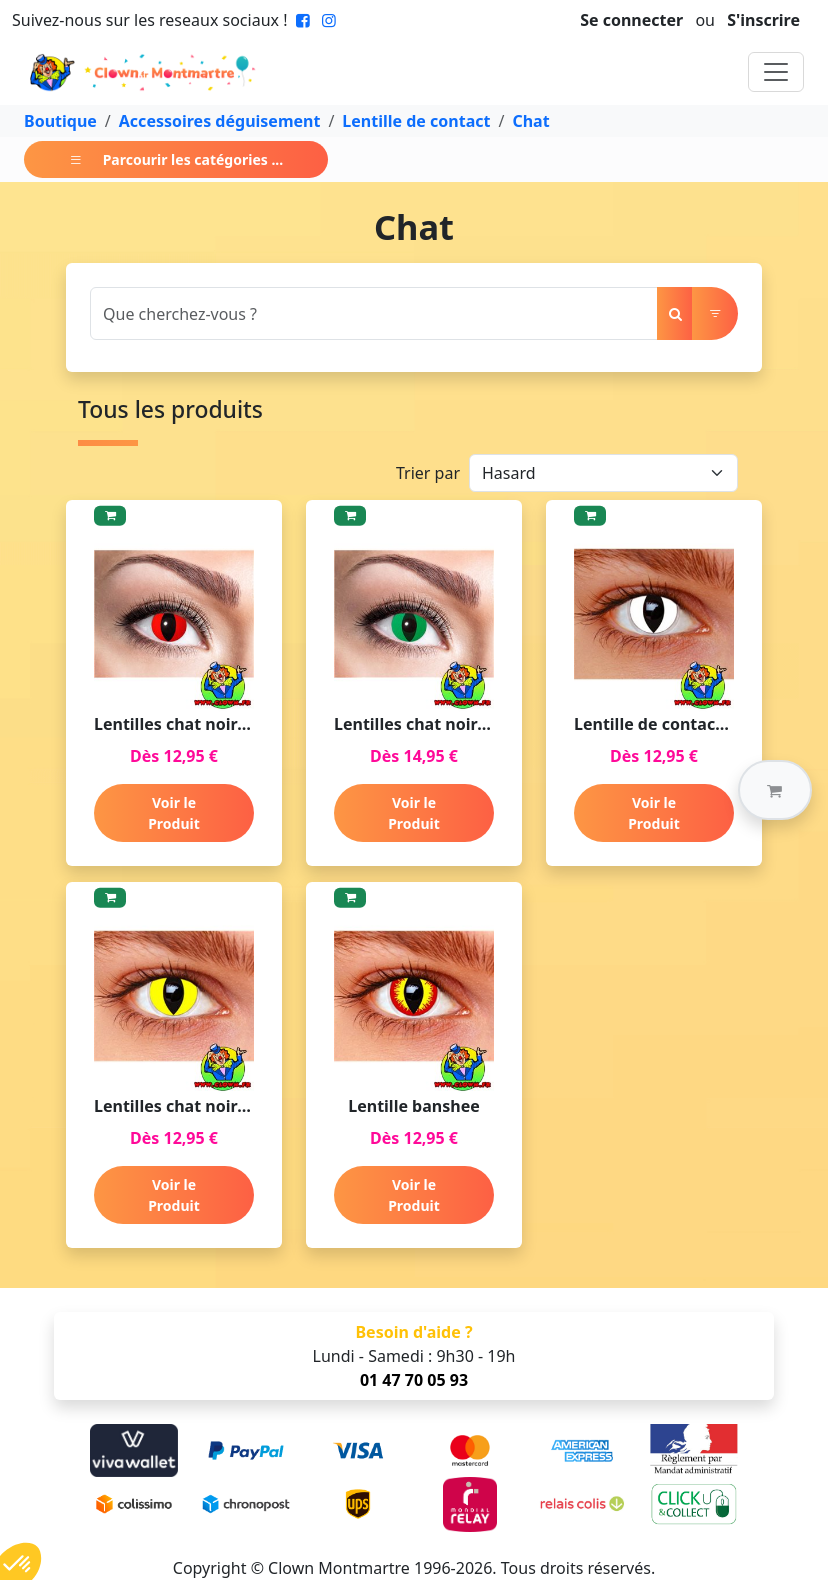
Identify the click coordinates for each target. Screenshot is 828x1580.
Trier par (428, 473)
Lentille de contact (416, 121)
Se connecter (631, 20)
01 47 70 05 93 (414, 1380)
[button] (775, 790)
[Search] (374, 313)
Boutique (60, 121)
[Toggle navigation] (776, 72)
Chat (530, 121)
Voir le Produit (174, 813)
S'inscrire (763, 20)
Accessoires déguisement (220, 121)
